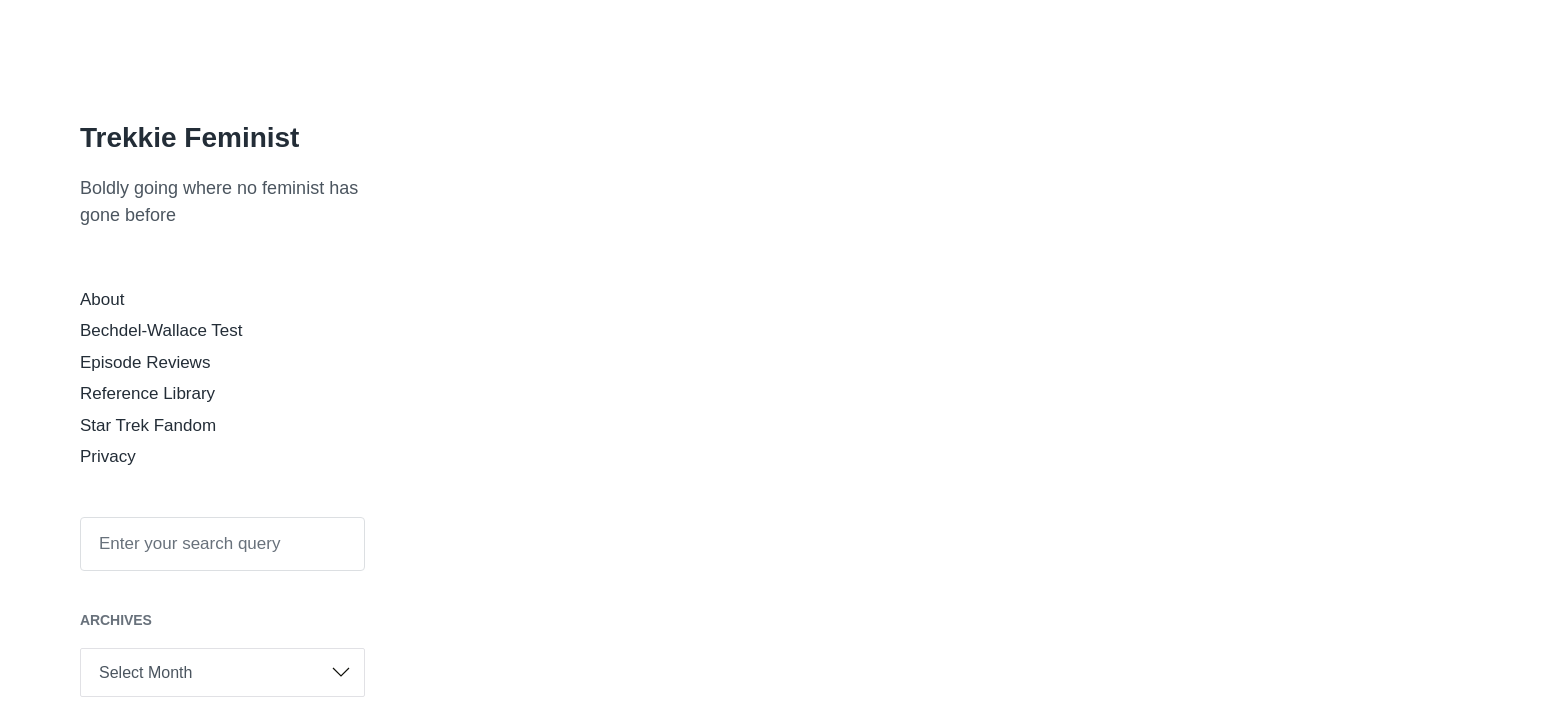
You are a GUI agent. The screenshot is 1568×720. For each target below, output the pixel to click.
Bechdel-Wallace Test (161, 330)
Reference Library (147, 393)
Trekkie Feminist (189, 137)
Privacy (108, 456)
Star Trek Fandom (148, 425)
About (102, 299)
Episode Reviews (145, 362)
